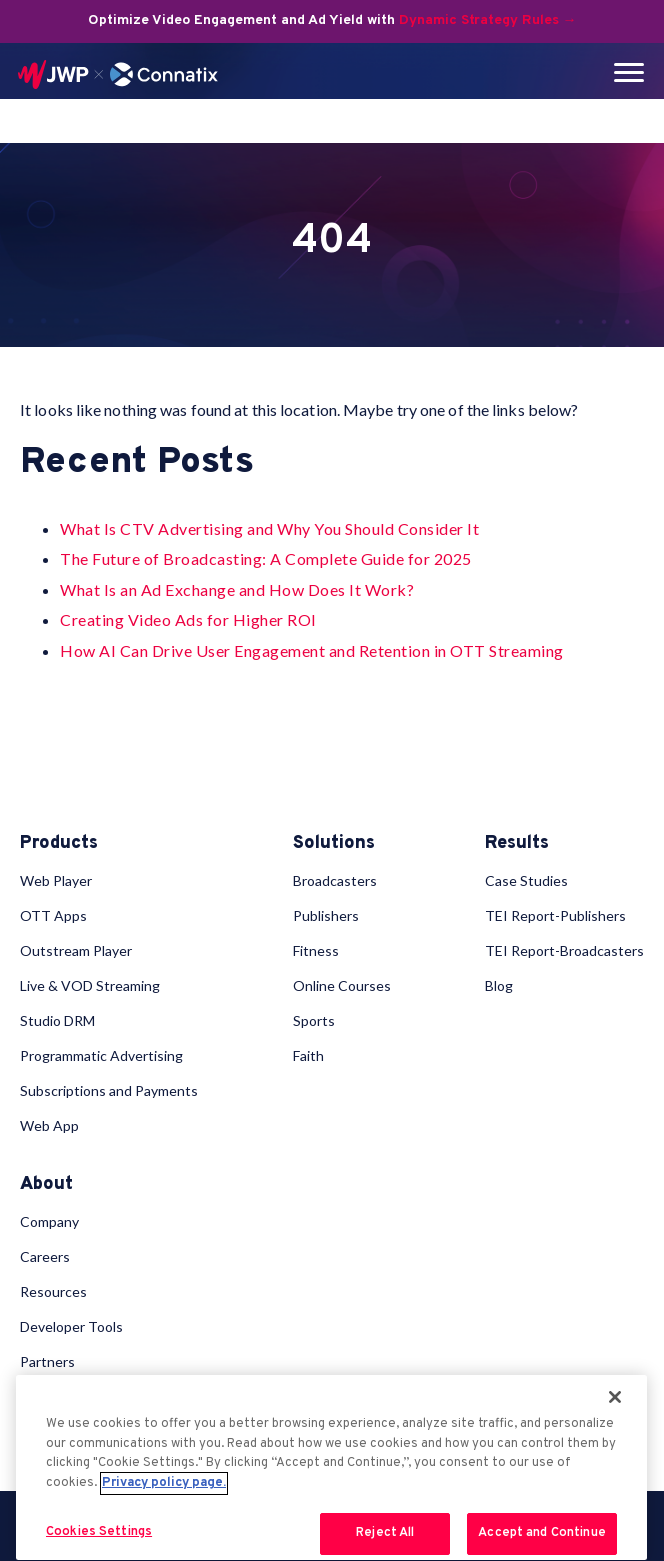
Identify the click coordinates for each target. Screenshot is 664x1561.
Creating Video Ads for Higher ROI (188, 619)
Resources (53, 1291)
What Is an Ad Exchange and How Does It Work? (237, 589)
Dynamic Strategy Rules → (488, 20)
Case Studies (526, 880)
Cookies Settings (99, 1532)
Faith (308, 1055)
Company (49, 1221)
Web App (49, 1125)
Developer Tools (71, 1326)
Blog (499, 985)
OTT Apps (53, 915)
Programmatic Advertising (101, 1055)
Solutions (334, 844)
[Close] (615, 1397)
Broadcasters (335, 880)
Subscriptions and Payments (109, 1090)
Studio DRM (57, 1020)
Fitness (316, 950)
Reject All (385, 1533)
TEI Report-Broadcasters (564, 950)
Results (517, 844)
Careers (45, 1256)
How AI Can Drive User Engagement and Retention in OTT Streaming (312, 650)
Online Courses (342, 985)
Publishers (326, 915)
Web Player (56, 880)
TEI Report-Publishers (555, 915)
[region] (331, 1467)
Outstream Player (76, 950)
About (46, 1185)
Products (59, 844)
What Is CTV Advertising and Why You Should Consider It (269, 528)
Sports (314, 1020)
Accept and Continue (541, 1533)
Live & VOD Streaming (90, 985)
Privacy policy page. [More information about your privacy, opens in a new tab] (164, 1483)
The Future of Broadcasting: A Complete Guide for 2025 (266, 558)
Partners (47, 1361)
